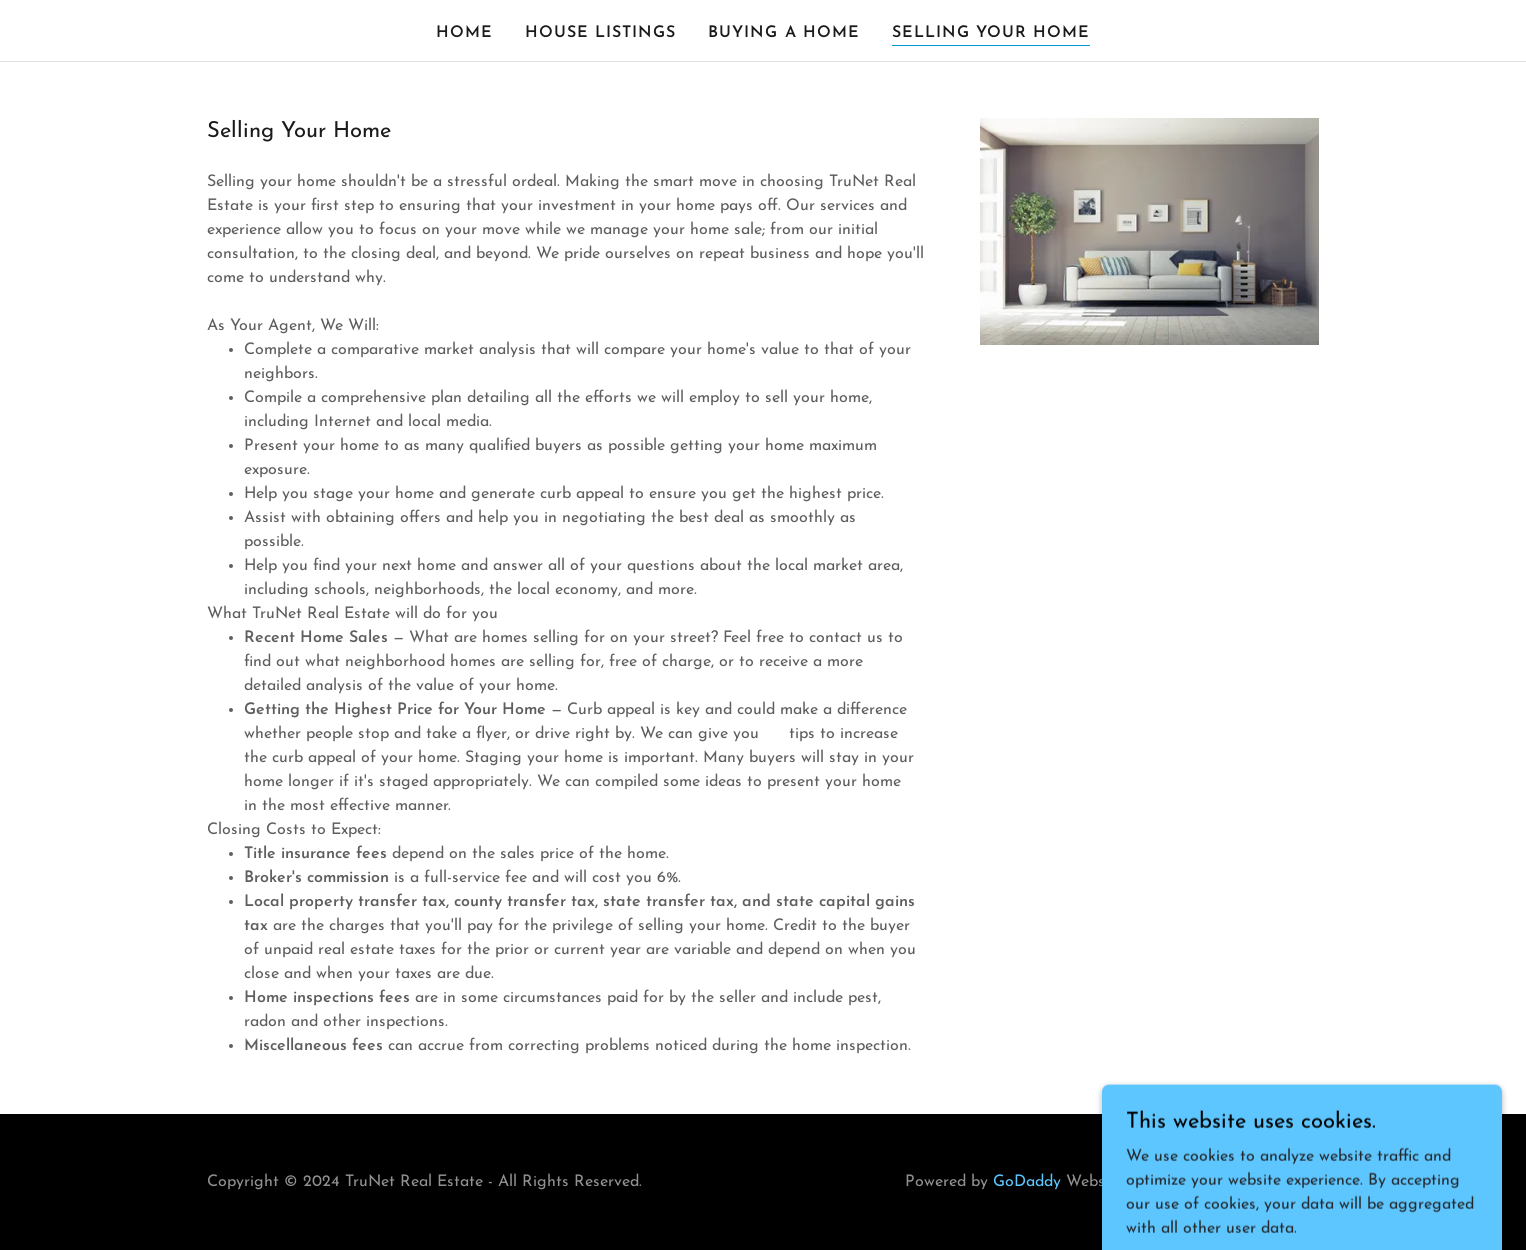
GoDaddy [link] (1027, 1182)
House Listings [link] (600, 33)
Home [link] (464, 33)
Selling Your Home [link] (991, 33)
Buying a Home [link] (783, 33)
